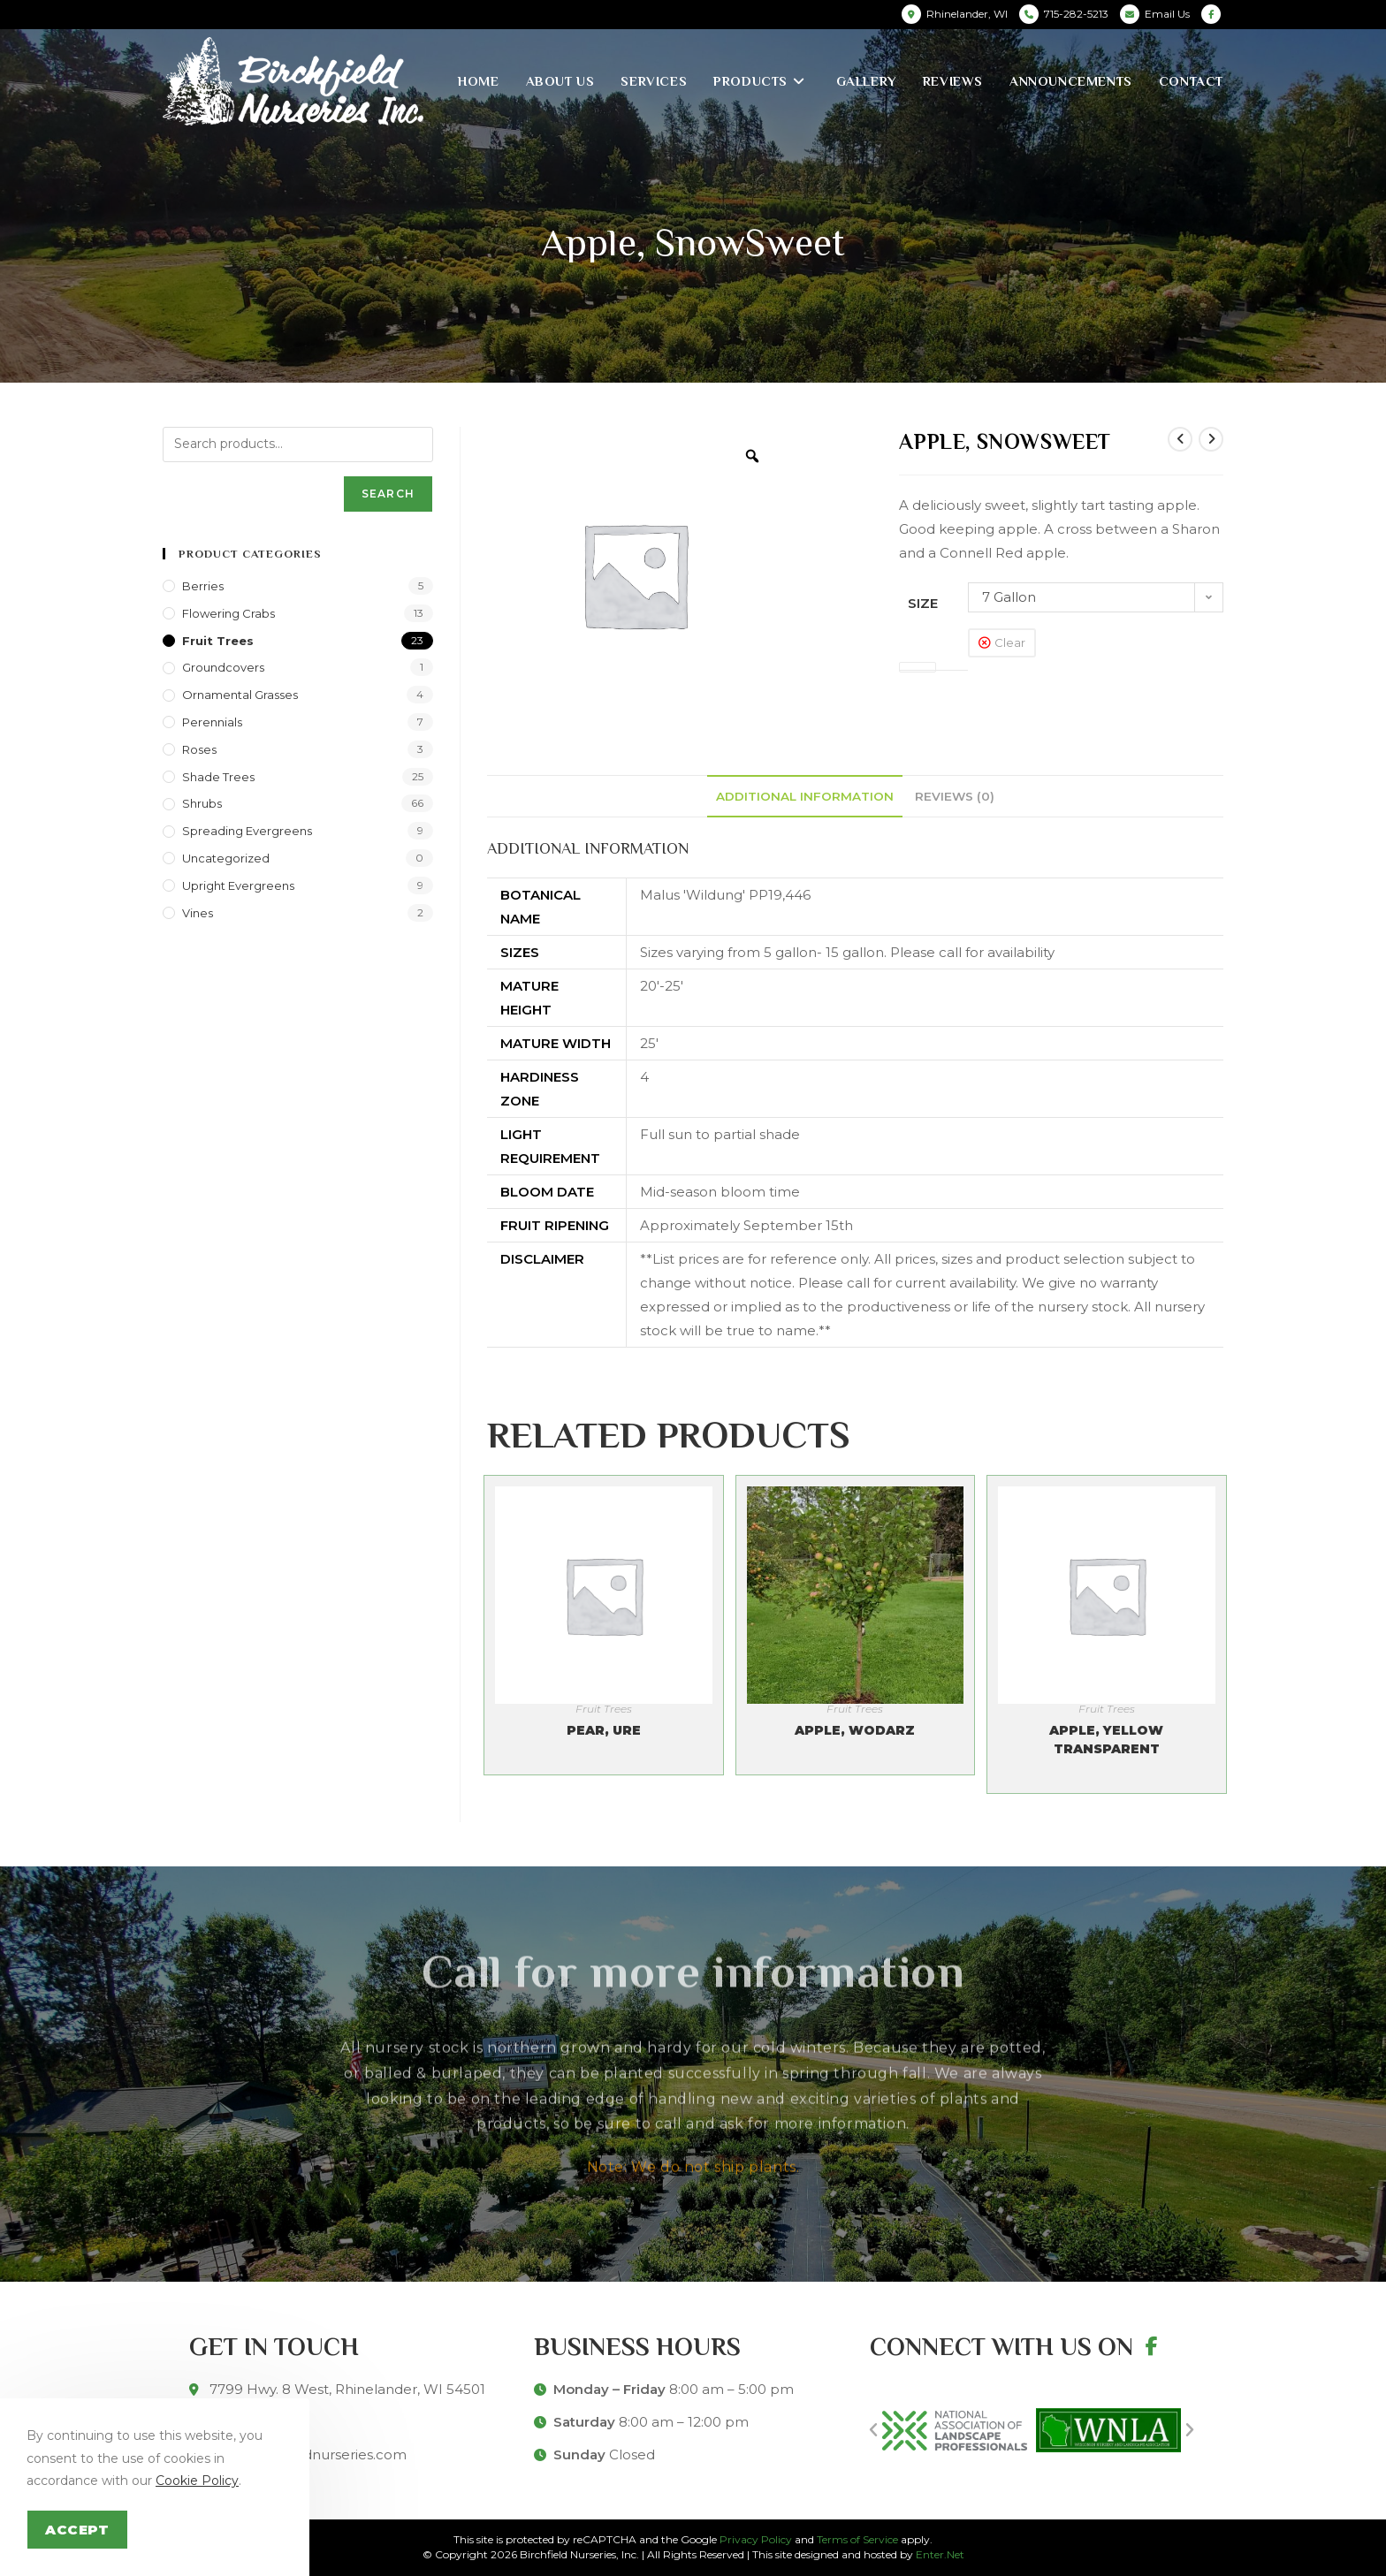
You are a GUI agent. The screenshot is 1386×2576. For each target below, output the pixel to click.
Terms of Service (857, 2539)
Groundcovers (223, 667)
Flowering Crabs (228, 613)
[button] (873, 2430)
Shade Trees (218, 777)
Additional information (805, 796)
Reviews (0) (954, 796)
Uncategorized (226, 858)
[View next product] (1211, 439)
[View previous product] (1180, 439)
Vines (197, 913)
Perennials (212, 722)
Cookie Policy (197, 2481)
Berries (203, 586)
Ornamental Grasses (240, 695)
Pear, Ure (604, 1730)
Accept (77, 2529)
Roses (199, 749)
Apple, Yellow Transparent (1106, 1739)
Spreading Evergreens (247, 831)
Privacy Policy (756, 2539)
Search (388, 493)
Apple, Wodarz (855, 1730)
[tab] (804, 796)
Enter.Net (940, 2554)
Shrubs (202, 803)
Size (923, 603)
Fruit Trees (603, 1708)
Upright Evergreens (238, 885)
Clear (1009, 642)
